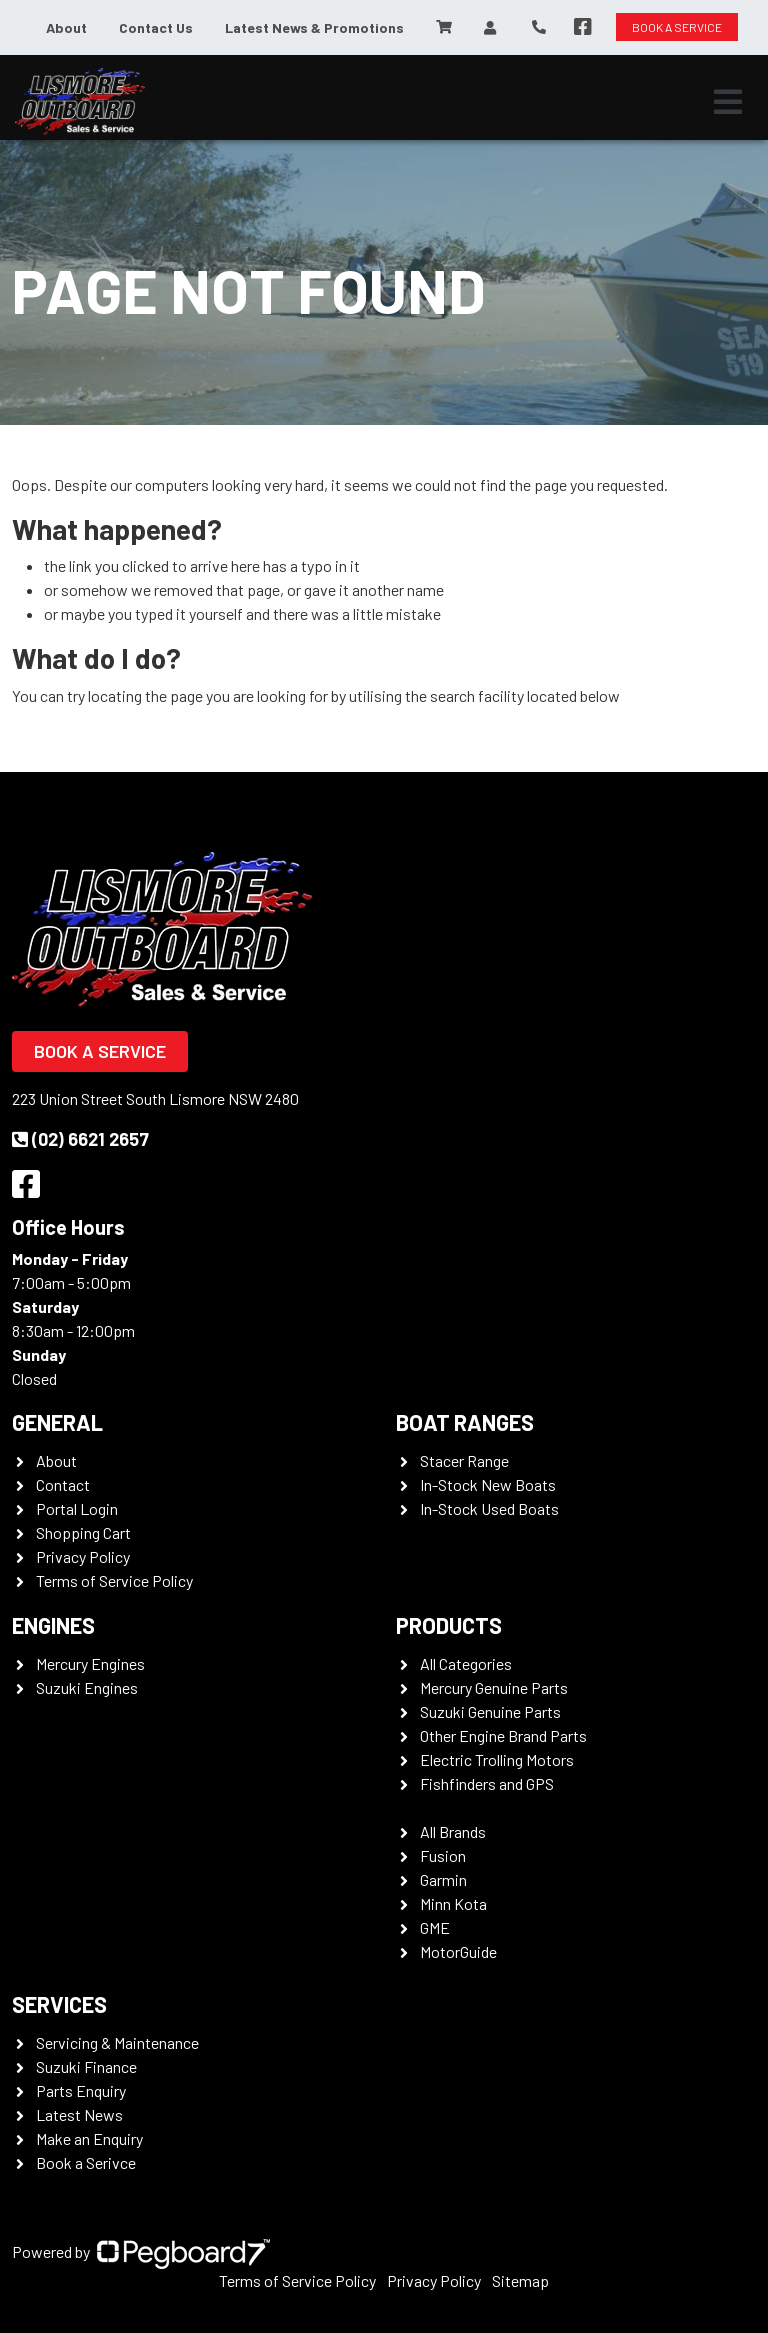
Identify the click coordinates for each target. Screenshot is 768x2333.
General (57, 1422)
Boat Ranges (465, 1422)
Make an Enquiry (89, 2138)
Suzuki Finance (86, 2066)
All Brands (453, 1831)
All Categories (466, 1663)
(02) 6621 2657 (80, 1139)
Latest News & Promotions (314, 27)
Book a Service (100, 1051)
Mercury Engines (90, 1663)
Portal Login (77, 1508)
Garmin (443, 1879)
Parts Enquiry (81, 2090)
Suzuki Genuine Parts (490, 1711)
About (66, 27)
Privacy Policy (83, 1556)
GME (435, 1927)
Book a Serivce (86, 2162)
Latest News (79, 2114)
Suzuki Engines (87, 1687)
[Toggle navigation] (728, 102)
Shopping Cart (83, 1532)
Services (59, 2004)
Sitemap (520, 2280)
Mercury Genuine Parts (494, 1687)
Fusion (443, 1855)
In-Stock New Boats (488, 1484)
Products (449, 1625)
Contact (63, 1484)
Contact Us (156, 27)
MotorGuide (458, 1951)
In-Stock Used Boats (489, 1508)
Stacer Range (464, 1460)
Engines (53, 1625)
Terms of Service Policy (114, 1580)
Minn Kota (453, 1903)
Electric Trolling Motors (497, 1759)
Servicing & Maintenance (117, 2042)
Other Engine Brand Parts (503, 1735)
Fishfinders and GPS (487, 1783)
